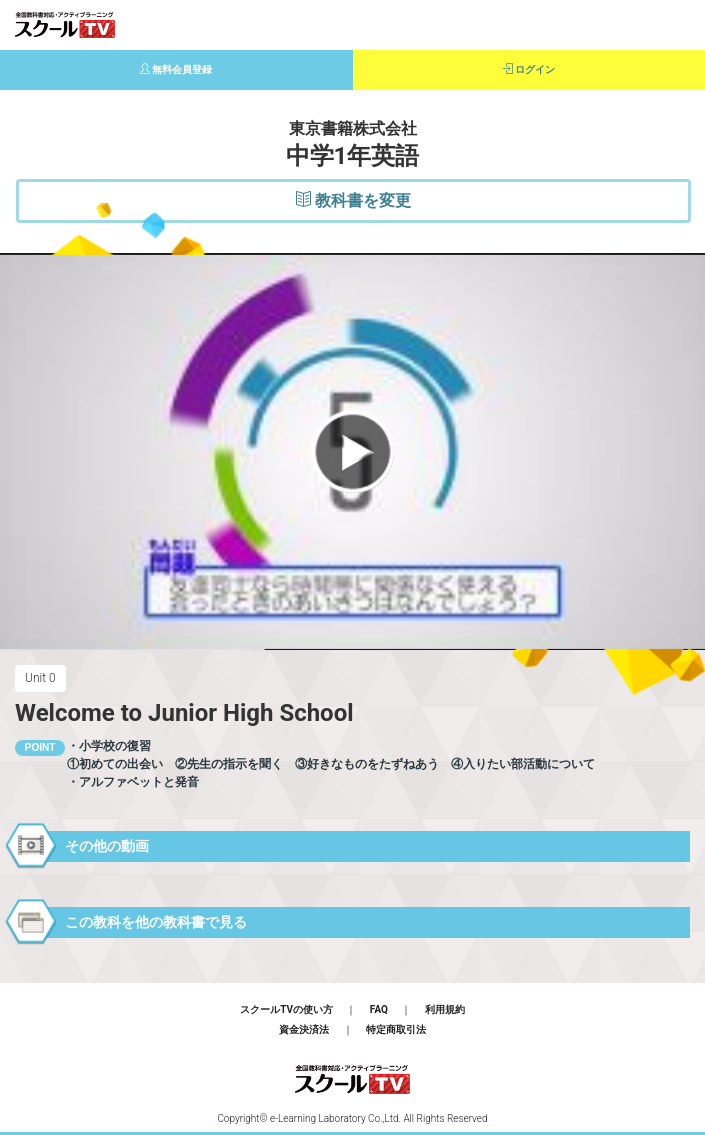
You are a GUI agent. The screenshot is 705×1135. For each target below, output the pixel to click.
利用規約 (445, 1009)
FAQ (379, 1009)
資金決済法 (304, 1029)
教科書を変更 (354, 200)
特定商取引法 (396, 1029)
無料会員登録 (176, 69)
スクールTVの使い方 (286, 1009)
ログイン (529, 69)
